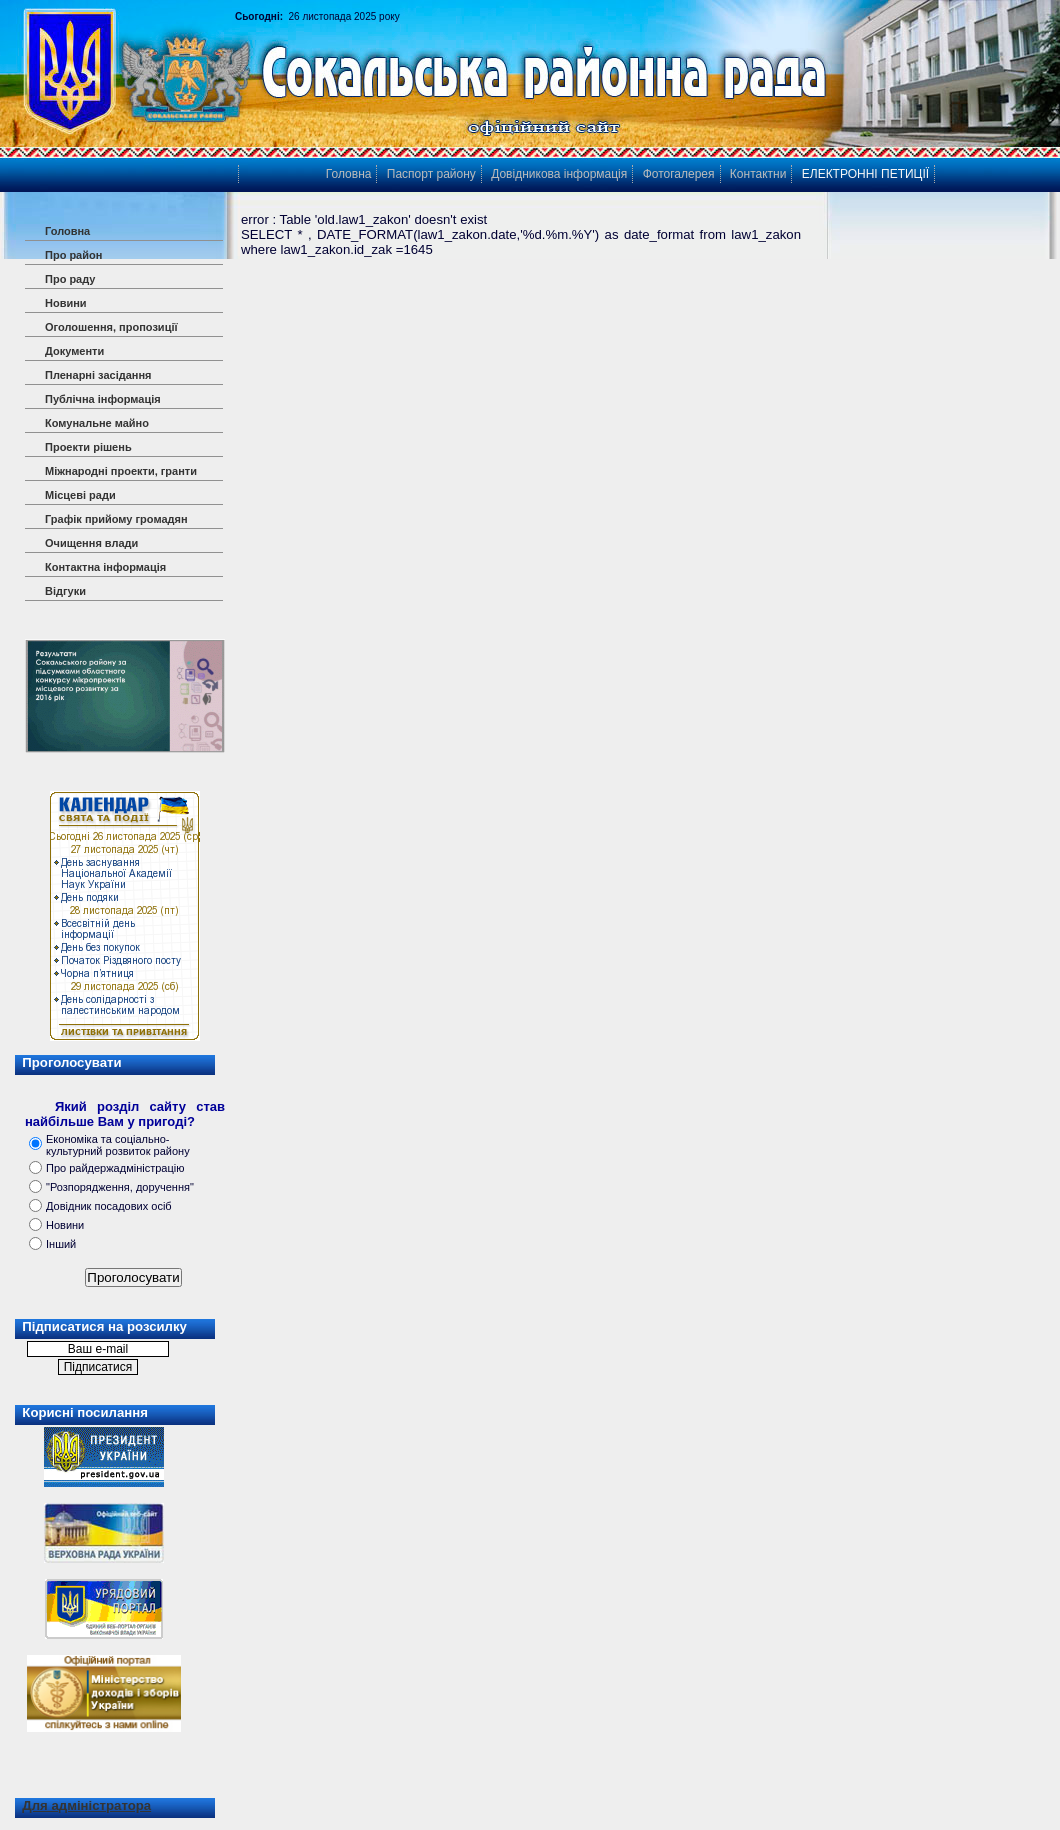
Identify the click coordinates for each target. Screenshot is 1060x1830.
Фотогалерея (679, 174)
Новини (66, 303)
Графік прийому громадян (116, 519)
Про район (73, 255)
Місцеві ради (80, 495)
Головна (67, 231)
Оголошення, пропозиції (111, 327)
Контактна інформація (105, 567)
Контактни (758, 174)
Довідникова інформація (559, 174)
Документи (74, 351)
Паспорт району (431, 174)
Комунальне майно (97, 423)
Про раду (70, 279)
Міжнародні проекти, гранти (121, 471)
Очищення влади (91, 543)
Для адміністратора (86, 1805)
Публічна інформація (103, 399)
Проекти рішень (88, 447)
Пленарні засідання (98, 375)
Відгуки (65, 591)
